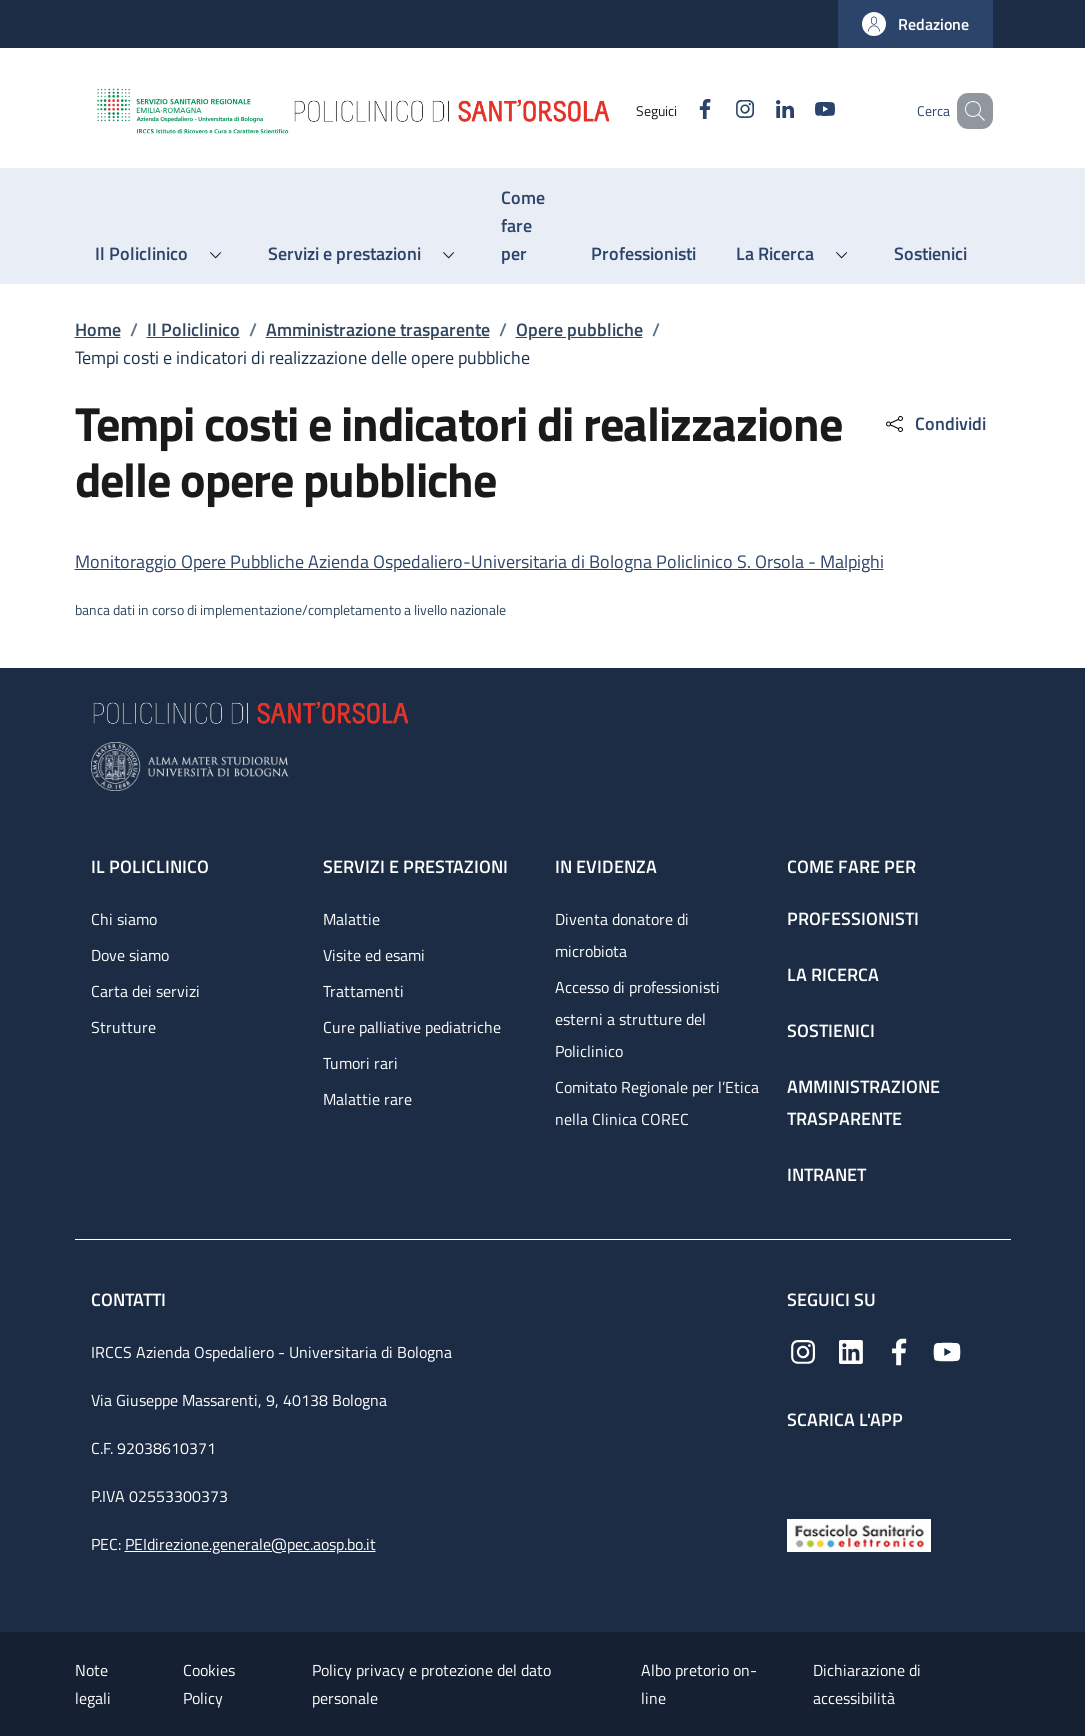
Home (98, 329)
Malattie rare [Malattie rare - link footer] (367, 1099)
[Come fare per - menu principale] (526, 226)
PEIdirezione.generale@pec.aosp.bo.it (250, 1544)
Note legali (93, 1684)
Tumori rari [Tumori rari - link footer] (360, 1063)
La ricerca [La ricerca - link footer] (833, 974)
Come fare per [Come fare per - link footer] (851, 866)
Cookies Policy (209, 1684)
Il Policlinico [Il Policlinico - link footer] (150, 866)
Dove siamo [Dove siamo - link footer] (130, 955)
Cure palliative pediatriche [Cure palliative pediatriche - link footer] (412, 1027)
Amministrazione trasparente (378, 329)
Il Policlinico (193, 329)
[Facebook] (676, 110)
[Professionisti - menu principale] (643, 254)
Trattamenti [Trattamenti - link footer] (363, 991)
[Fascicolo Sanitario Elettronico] (859, 1533)
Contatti (130, 1299)
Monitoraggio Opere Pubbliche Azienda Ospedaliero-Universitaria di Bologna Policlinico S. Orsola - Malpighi (479, 561)
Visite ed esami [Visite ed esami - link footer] (374, 955)
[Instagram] (716, 110)
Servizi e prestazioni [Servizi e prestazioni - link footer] (415, 866)
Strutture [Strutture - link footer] (123, 1027)
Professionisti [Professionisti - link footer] (853, 918)
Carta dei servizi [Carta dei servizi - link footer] (145, 991)
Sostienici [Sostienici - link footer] (831, 1030)
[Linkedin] (756, 110)
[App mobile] (803, 1469)
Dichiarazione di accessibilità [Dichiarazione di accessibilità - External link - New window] (867, 1684)
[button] (915, 24)
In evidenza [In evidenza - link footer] (606, 866)
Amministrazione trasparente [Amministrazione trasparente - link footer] (863, 1102)
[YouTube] (796, 110)
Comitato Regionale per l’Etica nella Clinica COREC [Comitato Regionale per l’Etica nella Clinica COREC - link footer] (657, 1103)
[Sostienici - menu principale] (930, 254)
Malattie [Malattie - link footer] (351, 919)
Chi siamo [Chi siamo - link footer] (124, 919)
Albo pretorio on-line (699, 1684)
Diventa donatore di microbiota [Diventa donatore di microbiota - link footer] (622, 935)
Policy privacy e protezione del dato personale (431, 1684)
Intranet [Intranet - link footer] (826, 1174)
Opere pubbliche (579, 329)
